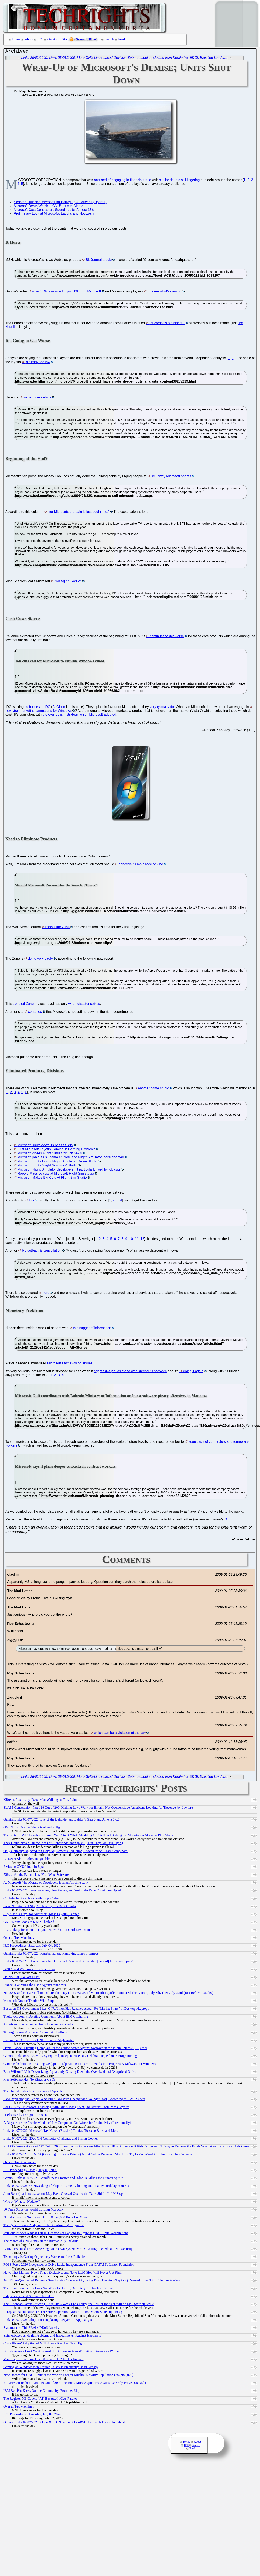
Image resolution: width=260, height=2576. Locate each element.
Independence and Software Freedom (28, 2297)
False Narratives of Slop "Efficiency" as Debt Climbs (39, 1907)
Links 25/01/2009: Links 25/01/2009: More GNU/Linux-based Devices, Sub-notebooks (85, 58)
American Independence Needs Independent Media (38, 2025)
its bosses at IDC (37, 708)
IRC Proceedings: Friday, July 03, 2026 (30, 2171)
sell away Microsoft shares (171, 477)
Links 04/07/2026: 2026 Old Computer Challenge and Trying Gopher (50, 2139)
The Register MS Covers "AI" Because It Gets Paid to (40, 2399)
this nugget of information (92, 1329)
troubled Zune (23, 1005)
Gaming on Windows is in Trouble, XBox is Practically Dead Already (50, 2368)
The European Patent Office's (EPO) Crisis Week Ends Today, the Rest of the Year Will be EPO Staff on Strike (78, 2305)
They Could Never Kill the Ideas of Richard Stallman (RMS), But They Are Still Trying (63, 1844)
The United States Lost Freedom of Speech (32, 2092)
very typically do (162, 708)
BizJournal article (99, 261)
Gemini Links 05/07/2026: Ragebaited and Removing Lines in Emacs (50, 1954)
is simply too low (38, 363)
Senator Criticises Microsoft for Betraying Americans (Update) (60, 203)
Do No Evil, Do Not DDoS (21, 1978)
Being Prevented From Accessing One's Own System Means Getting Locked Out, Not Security (68, 2250)
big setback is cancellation (41, 1251)
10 (131, 1240)
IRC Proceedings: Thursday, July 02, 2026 (32, 2415)
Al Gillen (58, 708)
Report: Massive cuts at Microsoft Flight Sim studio (55, 1174)
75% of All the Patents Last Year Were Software (36, 1875)
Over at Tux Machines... (19, 1938)
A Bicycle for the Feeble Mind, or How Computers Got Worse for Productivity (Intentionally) (67, 2124)
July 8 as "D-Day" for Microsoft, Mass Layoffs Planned (41, 1915)
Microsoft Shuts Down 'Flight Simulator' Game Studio (57, 1162)
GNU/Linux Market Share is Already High (32, 1828)
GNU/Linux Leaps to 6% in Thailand (28, 1923)
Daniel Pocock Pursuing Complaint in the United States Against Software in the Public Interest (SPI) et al (75, 2049)
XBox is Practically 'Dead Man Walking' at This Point (40, 1800)
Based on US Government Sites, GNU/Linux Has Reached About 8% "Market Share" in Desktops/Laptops (76, 2009)
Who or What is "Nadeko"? (22, 2202)
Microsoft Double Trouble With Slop (28, 2002)
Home (16, 39)
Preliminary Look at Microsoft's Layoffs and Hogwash (54, 214)
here (46, 1294)
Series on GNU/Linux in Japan (24, 1868)
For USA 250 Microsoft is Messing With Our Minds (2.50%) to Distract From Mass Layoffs (66, 2108)
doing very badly (40, 959)
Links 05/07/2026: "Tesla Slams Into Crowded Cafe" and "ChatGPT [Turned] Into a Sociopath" (68, 1962)
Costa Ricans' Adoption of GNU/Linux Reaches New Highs (44, 2344)
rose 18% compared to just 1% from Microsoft (66, 292)
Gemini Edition (57, 39)
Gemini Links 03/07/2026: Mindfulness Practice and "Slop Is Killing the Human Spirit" (63, 2179)
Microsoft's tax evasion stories (69, 1364)
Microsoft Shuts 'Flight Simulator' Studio (47, 1166)
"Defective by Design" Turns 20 (25, 2116)
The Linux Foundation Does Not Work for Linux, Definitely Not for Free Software (59, 2289)
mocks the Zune (57, 928)
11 (137, 1240)
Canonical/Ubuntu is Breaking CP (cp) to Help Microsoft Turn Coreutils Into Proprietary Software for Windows (79, 2065)
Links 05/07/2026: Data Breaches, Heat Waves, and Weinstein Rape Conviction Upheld (62, 1891)
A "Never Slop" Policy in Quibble (26, 1860)
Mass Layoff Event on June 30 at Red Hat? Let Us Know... (43, 2360)
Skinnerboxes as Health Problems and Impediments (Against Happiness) (52, 2336)
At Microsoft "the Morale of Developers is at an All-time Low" (46, 1883)
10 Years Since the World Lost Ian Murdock (33, 2210)
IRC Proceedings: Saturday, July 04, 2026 (31, 1946)
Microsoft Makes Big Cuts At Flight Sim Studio (52, 1178)
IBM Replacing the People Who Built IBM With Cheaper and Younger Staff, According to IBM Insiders (74, 2100)
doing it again (193, 1372)
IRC (40, 39)
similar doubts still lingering (179, 181)
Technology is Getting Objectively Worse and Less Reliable (44, 2258)
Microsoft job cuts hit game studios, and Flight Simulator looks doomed (70, 1158)
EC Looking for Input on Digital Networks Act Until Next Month (47, 1931)
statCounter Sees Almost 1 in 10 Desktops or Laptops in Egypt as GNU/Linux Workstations (65, 2234)
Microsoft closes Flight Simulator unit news (49, 1154)
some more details (37, 398)
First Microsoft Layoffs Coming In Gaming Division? (56, 1150)
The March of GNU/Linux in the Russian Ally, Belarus (40, 2242)
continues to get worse (167, 637)
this (31, 1201)
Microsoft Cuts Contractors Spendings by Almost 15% (54, 211)
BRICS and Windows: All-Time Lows (29, 1970)
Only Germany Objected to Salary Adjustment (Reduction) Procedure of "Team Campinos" (65, 1852)
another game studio (153, 1089)
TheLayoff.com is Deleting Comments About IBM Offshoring (45, 2017)
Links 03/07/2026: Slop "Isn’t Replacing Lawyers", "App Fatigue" (48, 2321)
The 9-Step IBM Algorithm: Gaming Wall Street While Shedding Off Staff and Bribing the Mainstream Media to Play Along (88, 1836)
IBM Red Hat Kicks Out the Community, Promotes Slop (41, 2391)
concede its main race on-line (141, 865)
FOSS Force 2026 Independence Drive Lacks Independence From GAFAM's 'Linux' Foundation (68, 2265)
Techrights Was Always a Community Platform (35, 2033)
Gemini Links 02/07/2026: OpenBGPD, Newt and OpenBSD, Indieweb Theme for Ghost (64, 2423)
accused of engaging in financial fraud (122, 181)
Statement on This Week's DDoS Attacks (31, 2328)
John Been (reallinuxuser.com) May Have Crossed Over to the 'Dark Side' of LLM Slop (63, 2194)
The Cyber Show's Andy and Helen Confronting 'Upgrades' (43, 2226)
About (29, 39)
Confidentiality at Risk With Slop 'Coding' (32, 1899)
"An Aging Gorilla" (68, 582)
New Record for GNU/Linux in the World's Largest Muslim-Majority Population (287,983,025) (68, 2376)
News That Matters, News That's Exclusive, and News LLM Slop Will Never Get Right (62, 2273)
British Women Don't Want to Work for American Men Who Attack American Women (61, 2352)
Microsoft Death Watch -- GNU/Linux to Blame (48, 207)
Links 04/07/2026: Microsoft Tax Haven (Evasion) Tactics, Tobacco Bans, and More (60, 2131)
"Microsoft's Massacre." (167, 324)
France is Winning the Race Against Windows (34, 1986)
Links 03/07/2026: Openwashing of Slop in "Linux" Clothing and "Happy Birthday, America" (67, 2187)
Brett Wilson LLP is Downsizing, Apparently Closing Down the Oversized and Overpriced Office (69, 2072)
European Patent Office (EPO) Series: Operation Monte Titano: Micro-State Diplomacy (63, 2313)
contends (35, 1012)
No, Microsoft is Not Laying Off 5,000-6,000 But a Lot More (45, 2218)
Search (109, 39)
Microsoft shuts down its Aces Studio (45, 1146)
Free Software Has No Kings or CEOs (29, 2080)
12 (142, 1240)
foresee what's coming (164, 292)
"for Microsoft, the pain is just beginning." (78, 513)
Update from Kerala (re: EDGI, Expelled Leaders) (190, 58)
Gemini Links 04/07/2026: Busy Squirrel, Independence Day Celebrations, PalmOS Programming (70, 2057)
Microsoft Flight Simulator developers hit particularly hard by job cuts (68, 1170)
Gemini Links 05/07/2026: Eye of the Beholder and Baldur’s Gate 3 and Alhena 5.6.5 (61, 1820)
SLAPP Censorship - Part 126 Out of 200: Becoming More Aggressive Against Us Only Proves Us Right (74, 2384)
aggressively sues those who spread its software (130, 1372)
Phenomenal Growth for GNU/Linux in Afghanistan (38, 2041)
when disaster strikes (84, 1005)
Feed (121, 39)
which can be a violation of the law (120, 1734)
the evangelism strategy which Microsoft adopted (79, 715)
